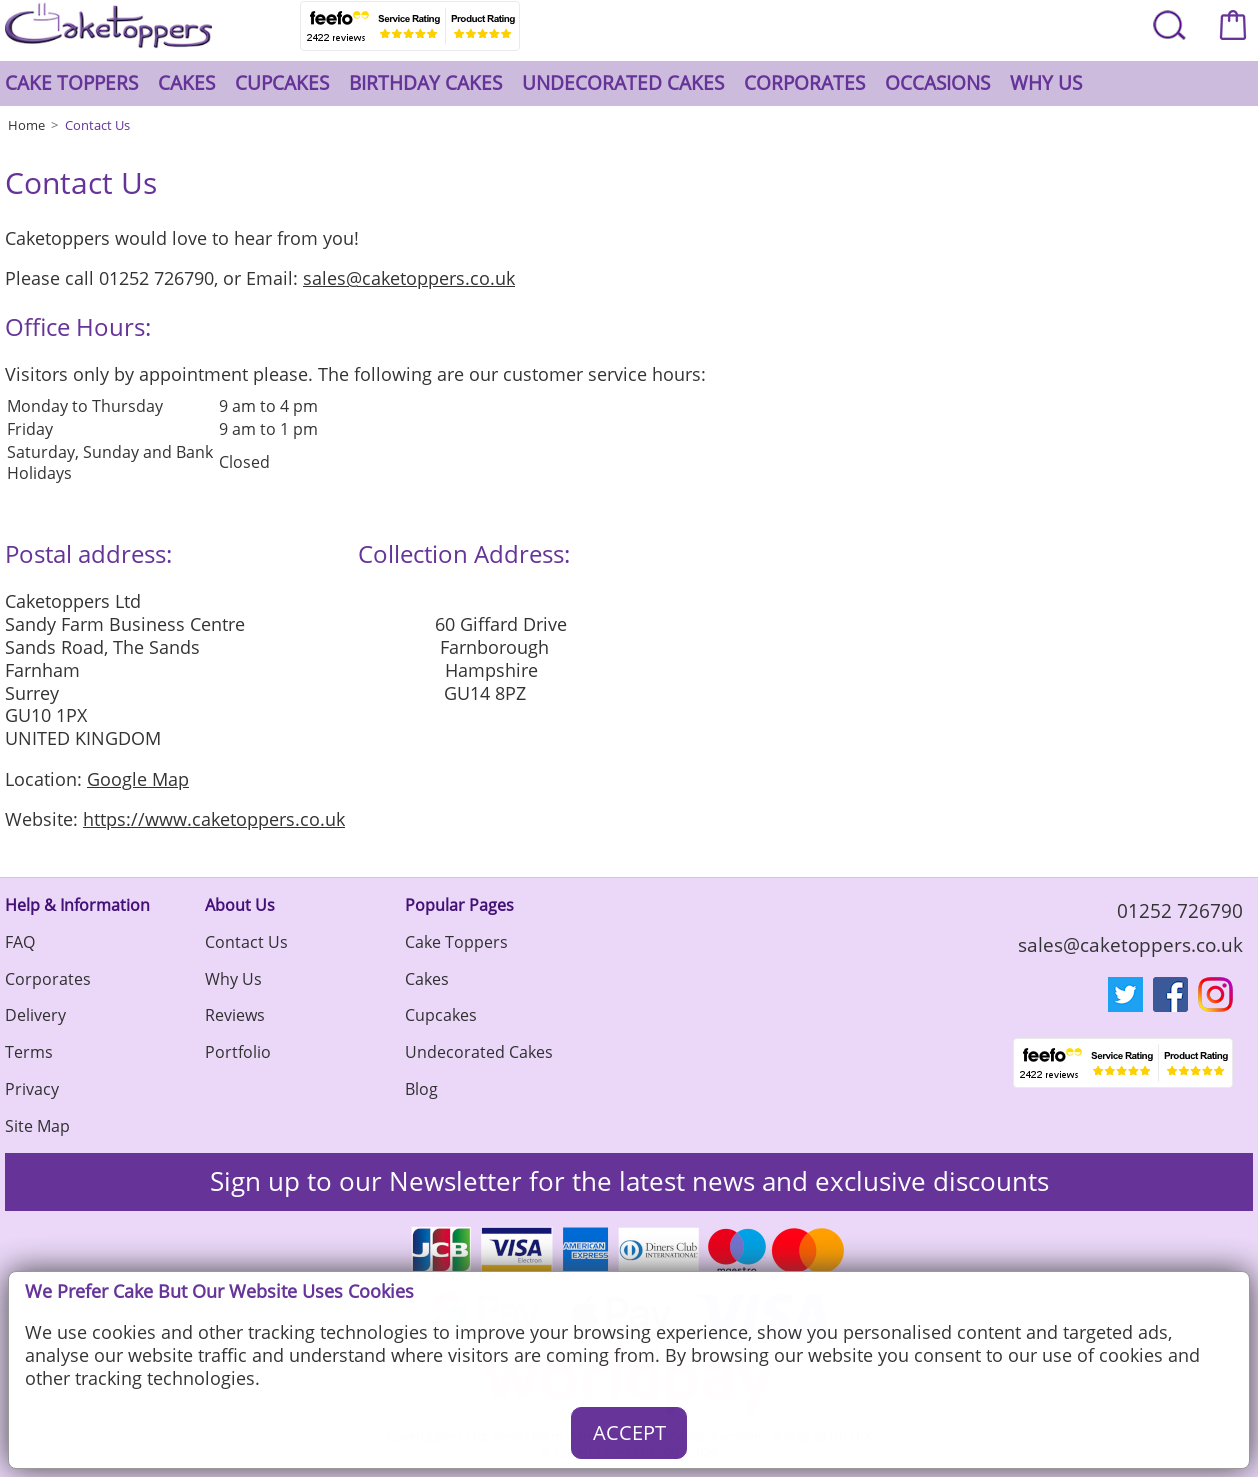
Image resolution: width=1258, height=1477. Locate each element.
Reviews (235, 1015)
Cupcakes (282, 82)
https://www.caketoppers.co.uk (214, 819)
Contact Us (97, 125)
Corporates (804, 82)
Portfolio (238, 1052)
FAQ (20, 942)
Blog (421, 1089)
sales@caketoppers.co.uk (409, 278)
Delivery (35, 1015)
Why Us (1046, 82)
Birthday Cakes (425, 82)
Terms (29, 1052)
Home (26, 125)
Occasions (937, 82)
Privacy (32, 1089)
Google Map (138, 779)
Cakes (186, 82)
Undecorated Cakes (623, 82)
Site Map (37, 1126)
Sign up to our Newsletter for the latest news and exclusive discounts (629, 1181)
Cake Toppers (71, 82)
